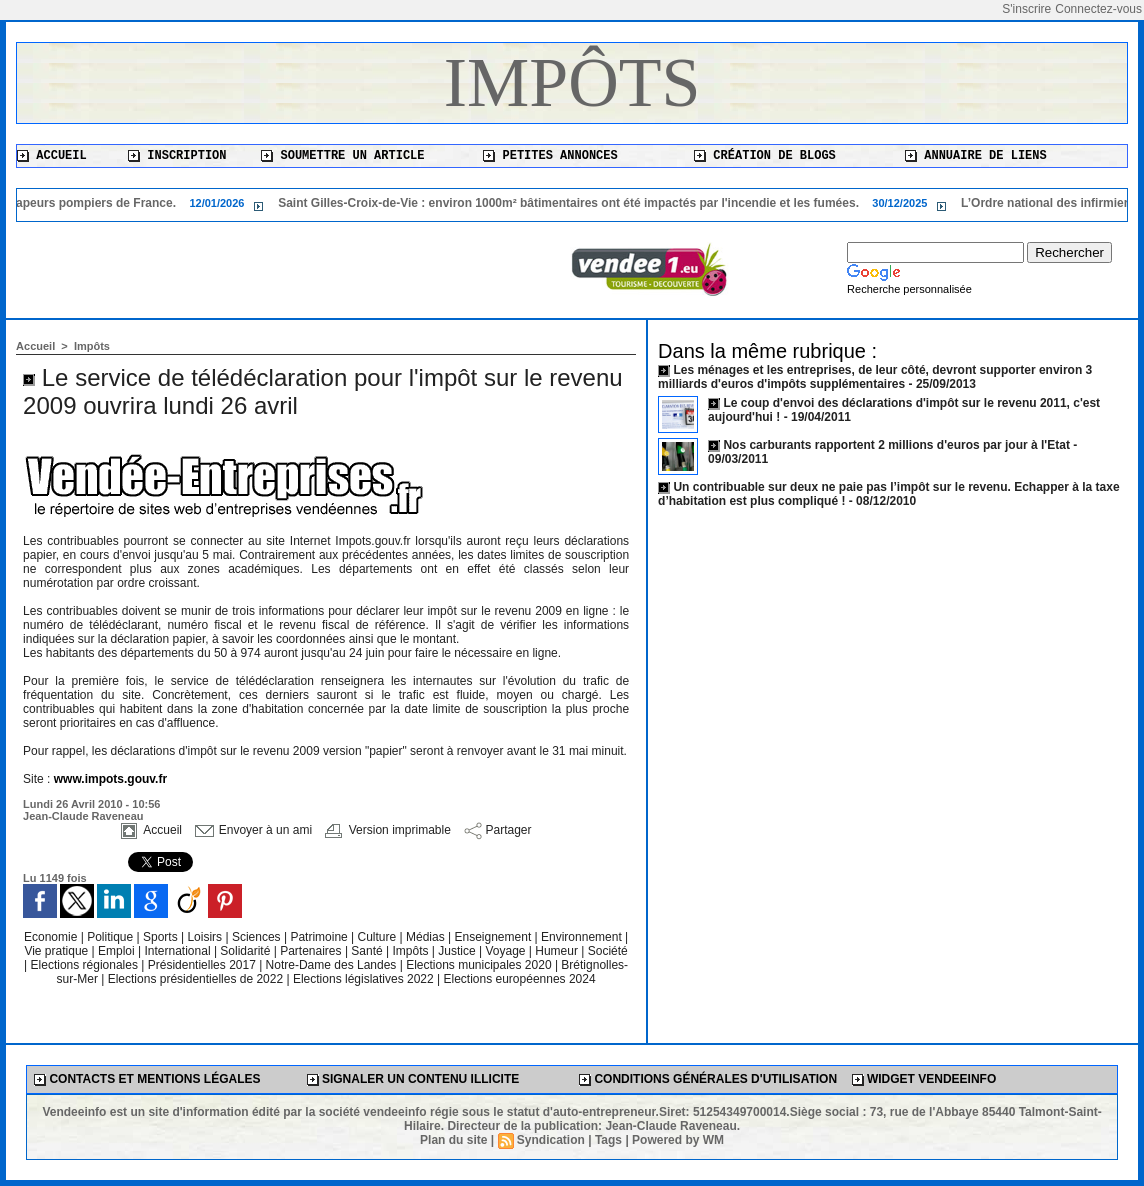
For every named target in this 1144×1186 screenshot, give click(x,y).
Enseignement (495, 937)
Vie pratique (57, 951)
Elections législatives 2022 (363, 979)
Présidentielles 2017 (203, 965)
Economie (52, 937)
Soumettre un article (342, 156)
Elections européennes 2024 (519, 979)
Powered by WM (678, 1140)
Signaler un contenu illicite (413, 1079)
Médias (427, 937)
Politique (111, 937)
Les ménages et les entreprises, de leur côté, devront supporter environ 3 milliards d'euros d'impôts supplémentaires (875, 377)
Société (608, 951)
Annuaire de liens (976, 156)
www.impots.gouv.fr (110, 779)
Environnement (581, 937)
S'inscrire (1026, 9)
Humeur (558, 951)
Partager (497, 830)
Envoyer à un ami (253, 830)
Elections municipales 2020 (478, 965)
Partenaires (312, 951)
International (179, 951)
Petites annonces (550, 156)
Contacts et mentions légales (147, 1079)
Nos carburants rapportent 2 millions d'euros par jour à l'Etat (896, 445)
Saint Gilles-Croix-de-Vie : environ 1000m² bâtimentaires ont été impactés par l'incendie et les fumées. (577, 203)
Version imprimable (387, 830)
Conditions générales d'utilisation (708, 1079)
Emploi (118, 951)
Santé (368, 951)
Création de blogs (765, 156)
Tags (608, 1140)
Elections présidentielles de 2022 (195, 979)
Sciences (258, 937)
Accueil (52, 156)
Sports (162, 937)
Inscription (177, 156)
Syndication (551, 1140)
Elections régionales (86, 965)
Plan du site (453, 1140)
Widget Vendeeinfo (924, 1079)
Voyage (505, 951)
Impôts (572, 82)
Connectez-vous (1098, 9)
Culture (379, 937)
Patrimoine (320, 937)
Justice (458, 951)
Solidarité (246, 951)
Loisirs (206, 937)
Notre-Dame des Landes (333, 965)
